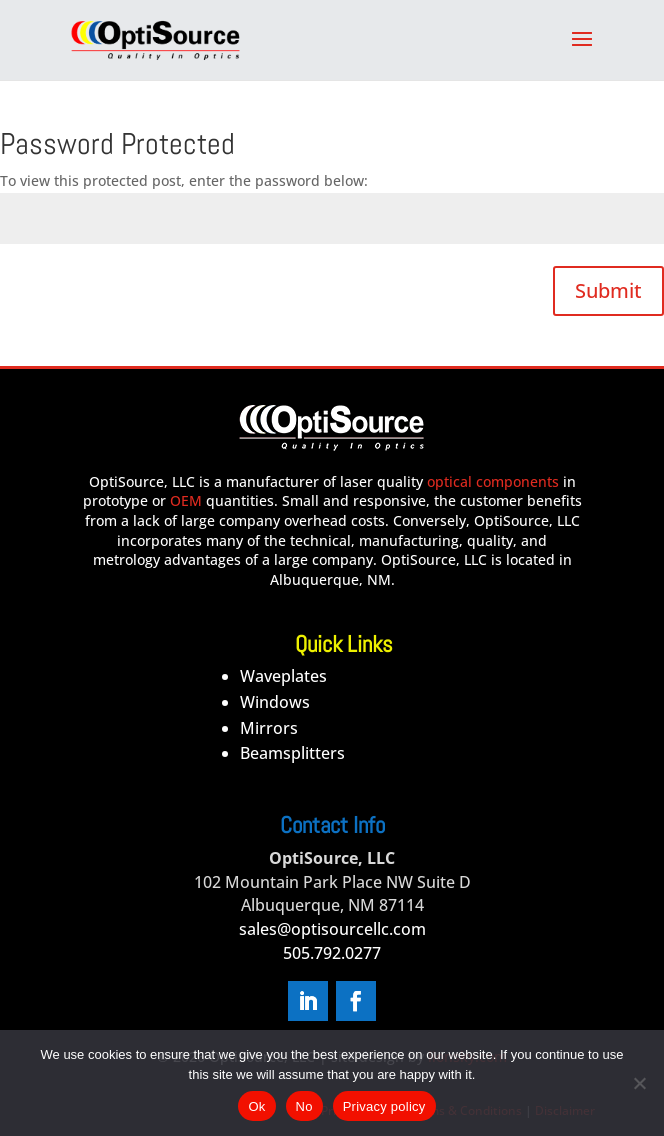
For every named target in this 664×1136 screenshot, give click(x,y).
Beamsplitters (292, 753)
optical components (493, 481)
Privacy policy (384, 1106)
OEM (186, 500)
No (304, 1106)
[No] (639, 1083)
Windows (275, 702)
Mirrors (269, 728)
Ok (256, 1106)
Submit (608, 290)
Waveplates (283, 676)
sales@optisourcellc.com (332, 929)
